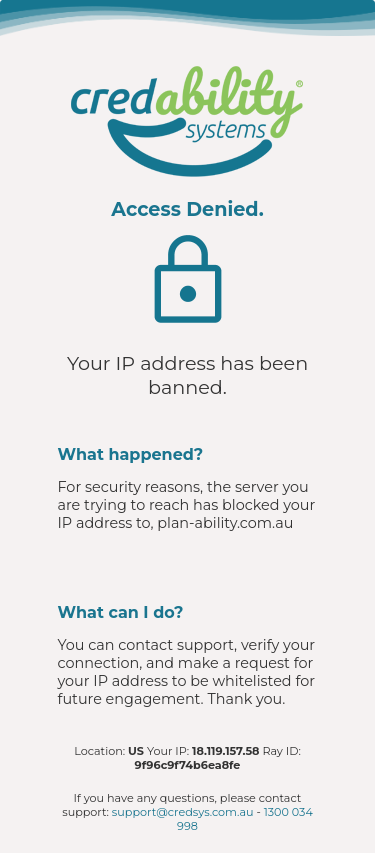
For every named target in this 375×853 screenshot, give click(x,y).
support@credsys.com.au (183, 812)
